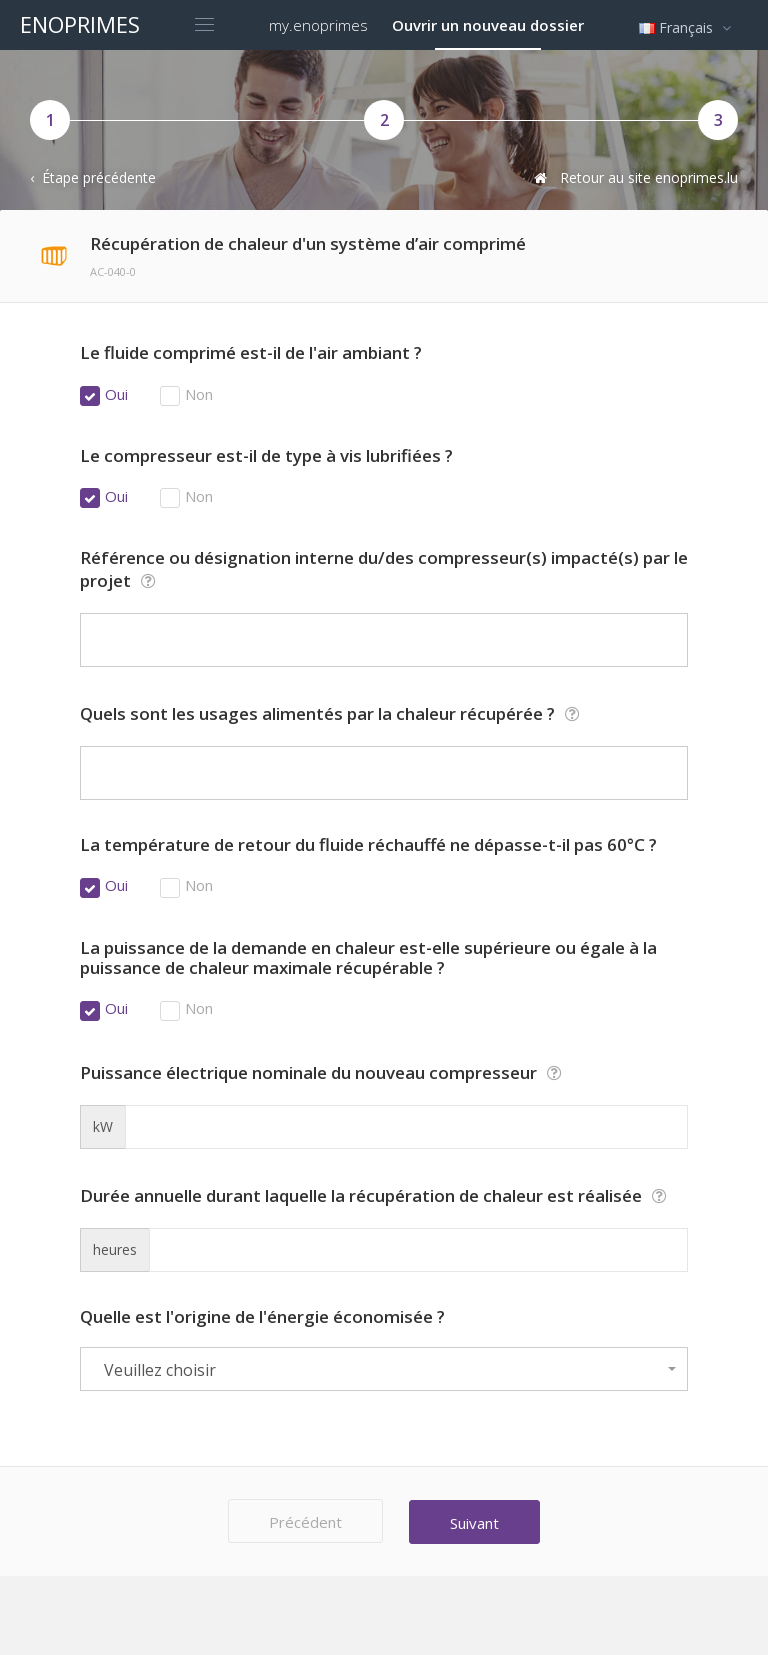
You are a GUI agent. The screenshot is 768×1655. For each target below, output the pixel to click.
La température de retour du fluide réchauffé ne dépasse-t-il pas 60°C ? (368, 845)
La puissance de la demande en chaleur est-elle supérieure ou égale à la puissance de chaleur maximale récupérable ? (368, 958)
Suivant (477, 1522)
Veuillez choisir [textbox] (160, 1370)
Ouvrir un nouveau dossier (488, 25)
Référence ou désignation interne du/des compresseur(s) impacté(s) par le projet (384, 569)
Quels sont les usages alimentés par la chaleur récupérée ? (332, 713)
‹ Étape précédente (93, 177)
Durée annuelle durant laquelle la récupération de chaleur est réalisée (376, 1195)
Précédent (302, 1522)
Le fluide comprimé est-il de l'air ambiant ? (251, 353)
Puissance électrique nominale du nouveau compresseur (323, 1072)
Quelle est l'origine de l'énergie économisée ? (262, 1317)
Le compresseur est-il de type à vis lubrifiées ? (266, 456)
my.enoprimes (318, 25)
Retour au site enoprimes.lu (633, 178)
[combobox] (384, 1369)
